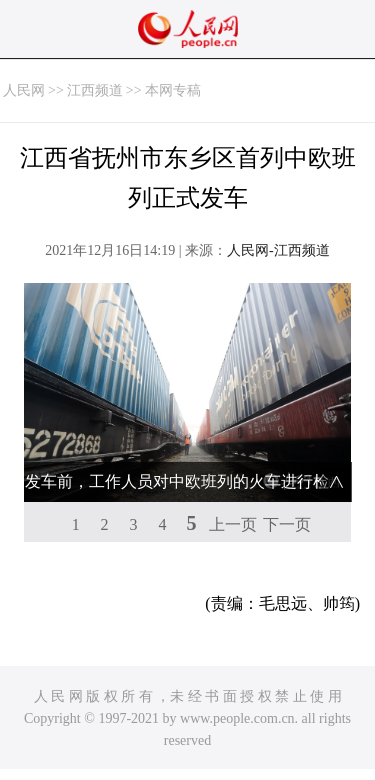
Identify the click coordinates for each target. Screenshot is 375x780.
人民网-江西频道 (278, 250)
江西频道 (95, 90)
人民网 (24, 90)
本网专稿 (173, 90)
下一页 (287, 524)
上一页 (233, 524)
